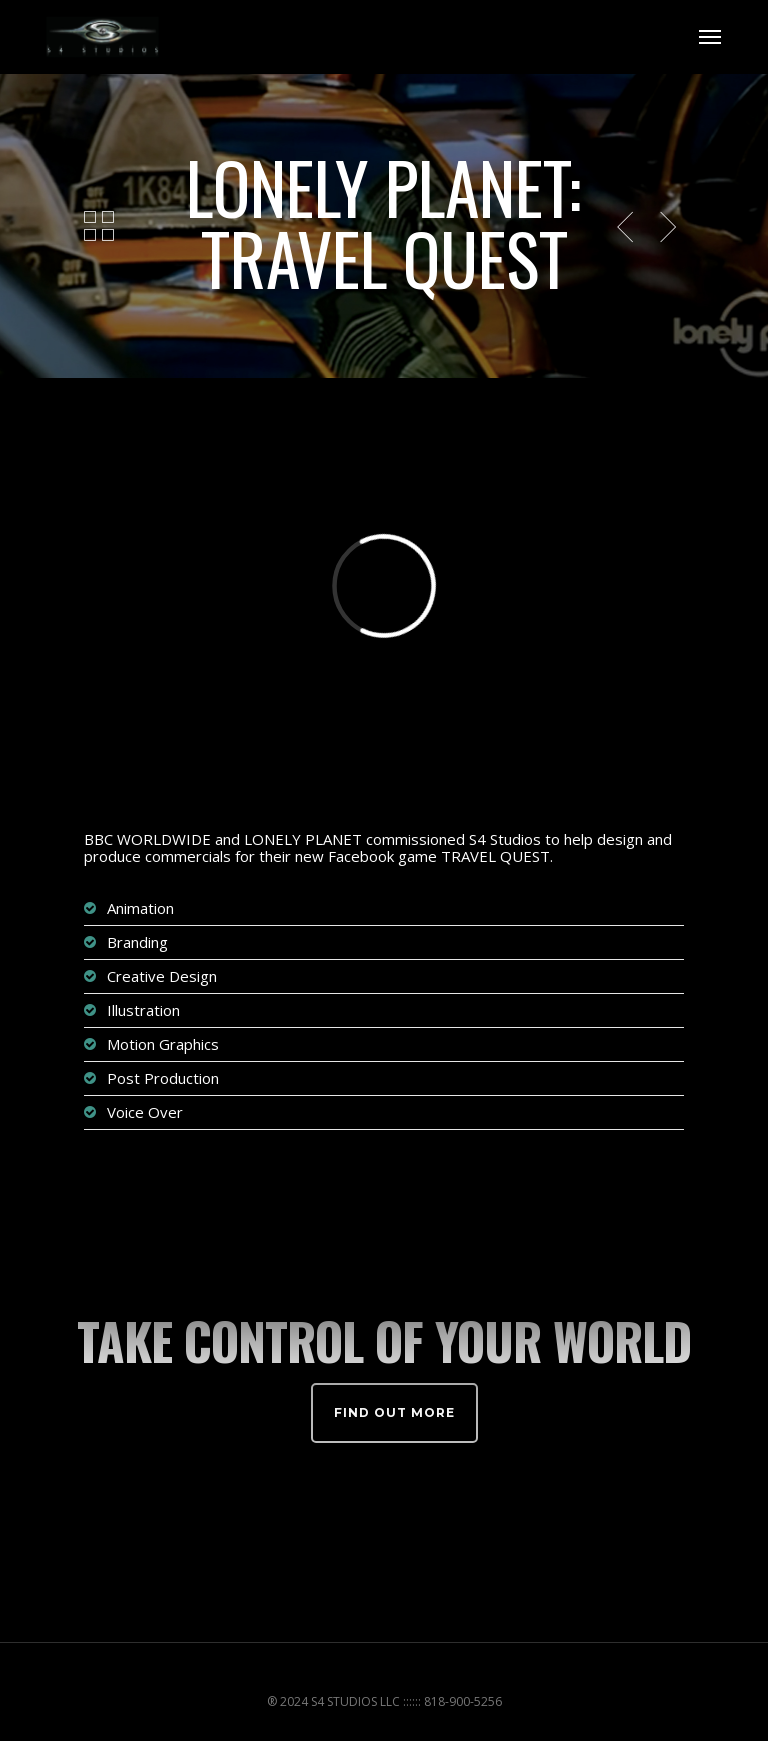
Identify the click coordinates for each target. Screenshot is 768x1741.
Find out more (394, 1412)
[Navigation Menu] (710, 37)
